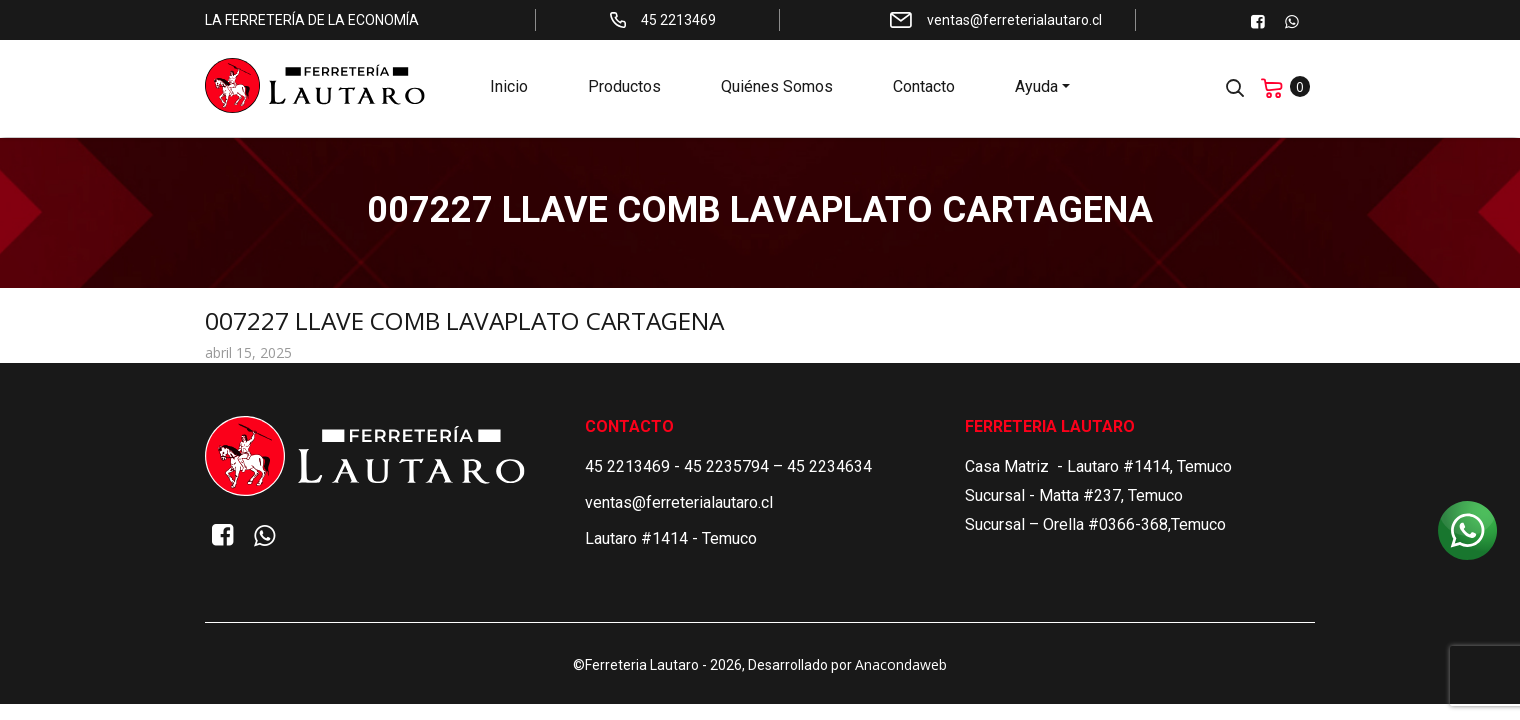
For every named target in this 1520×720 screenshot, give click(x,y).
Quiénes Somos (777, 90)
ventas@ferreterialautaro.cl (679, 502)
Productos (624, 90)
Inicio (509, 90)
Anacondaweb (901, 664)
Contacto (924, 90)
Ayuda (1036, 90)
